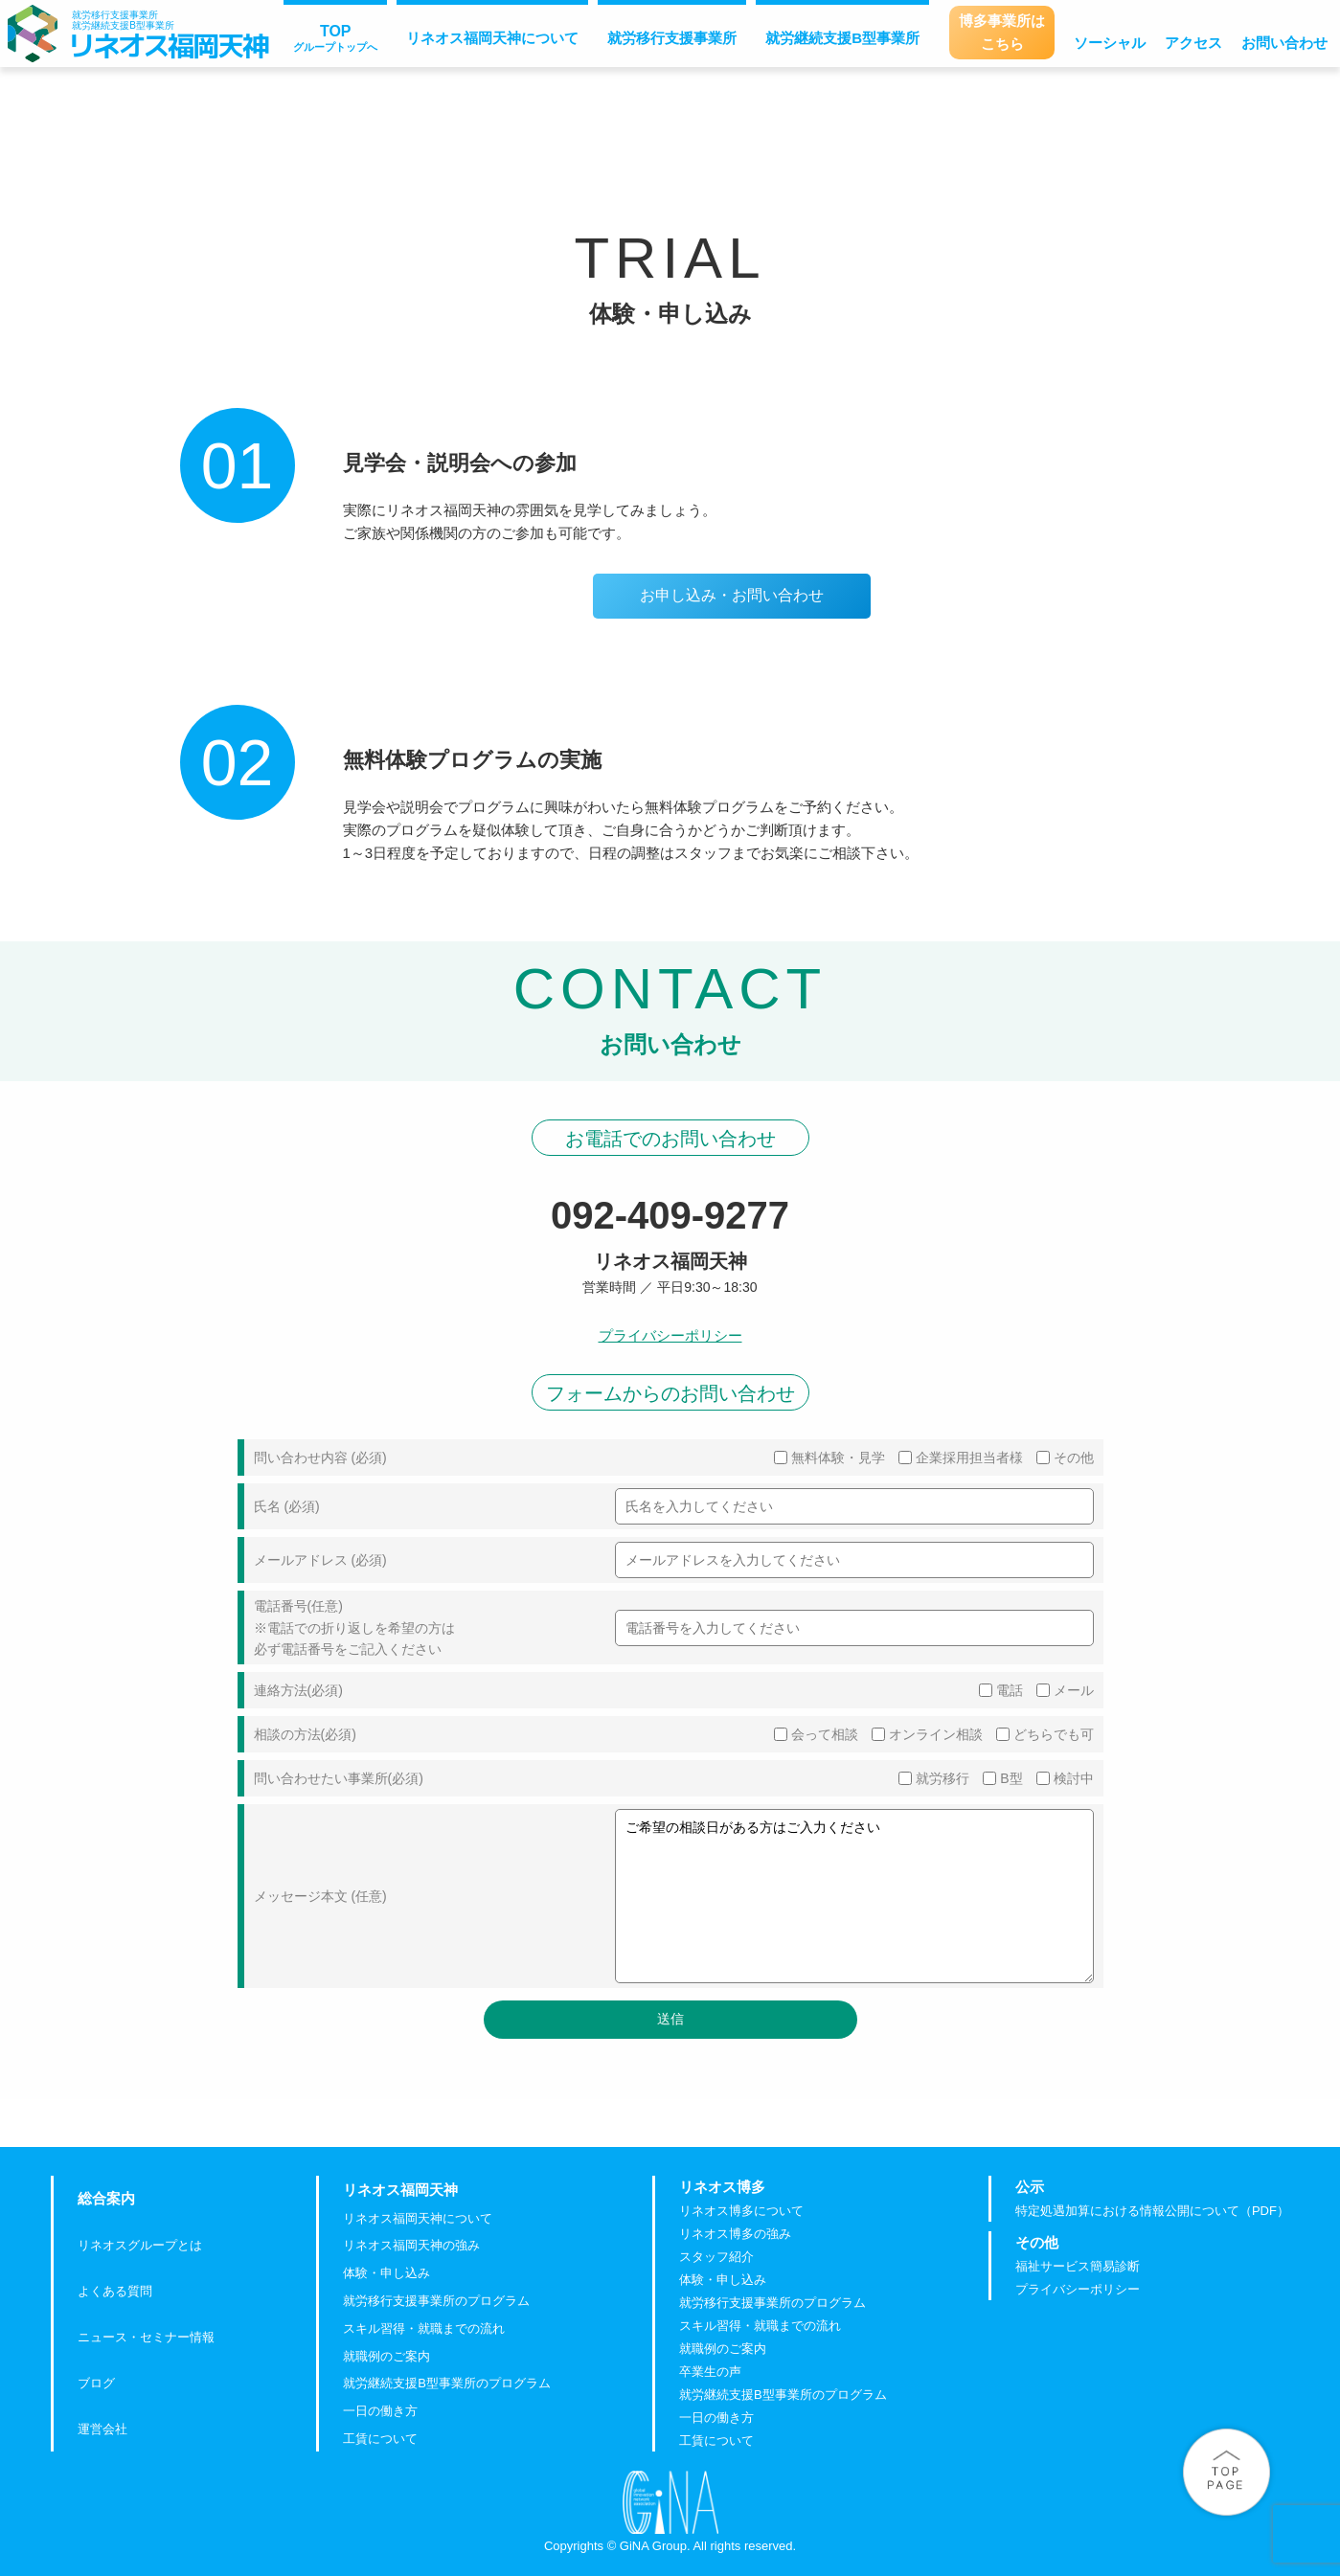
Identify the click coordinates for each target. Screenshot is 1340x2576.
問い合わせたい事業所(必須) (338, 1778)
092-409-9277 (670, 1215)
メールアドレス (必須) (320, 1560)
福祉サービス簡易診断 (1077, 2267)
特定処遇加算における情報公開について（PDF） (1152, 2211)
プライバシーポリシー (670, 1335)
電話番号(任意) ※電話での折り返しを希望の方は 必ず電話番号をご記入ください (354, 1627)
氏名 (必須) (287, 1506)
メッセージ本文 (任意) (320, 1896)
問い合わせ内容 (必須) (320, 1457)
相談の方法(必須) (305, 1734)
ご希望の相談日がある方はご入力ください (854, 1896)
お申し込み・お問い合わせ (732, 595)
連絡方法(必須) (298, 1690)
